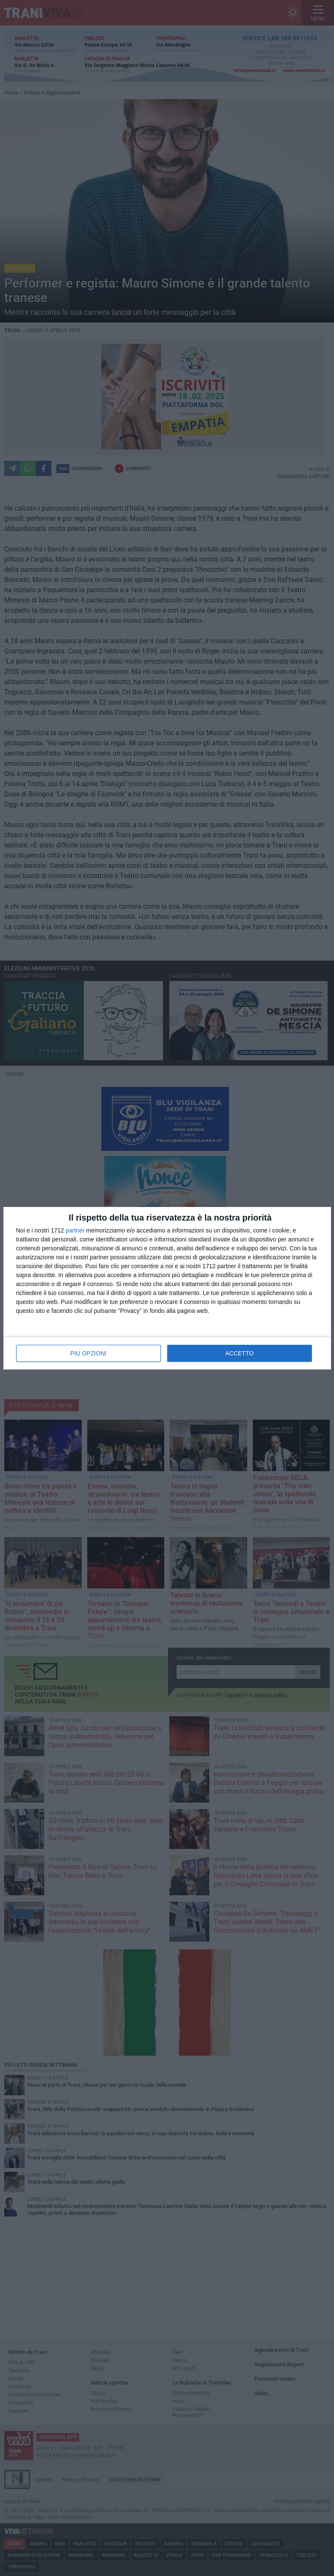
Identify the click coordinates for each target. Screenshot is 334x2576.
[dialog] (167, 1288)
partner (75, 1230)
